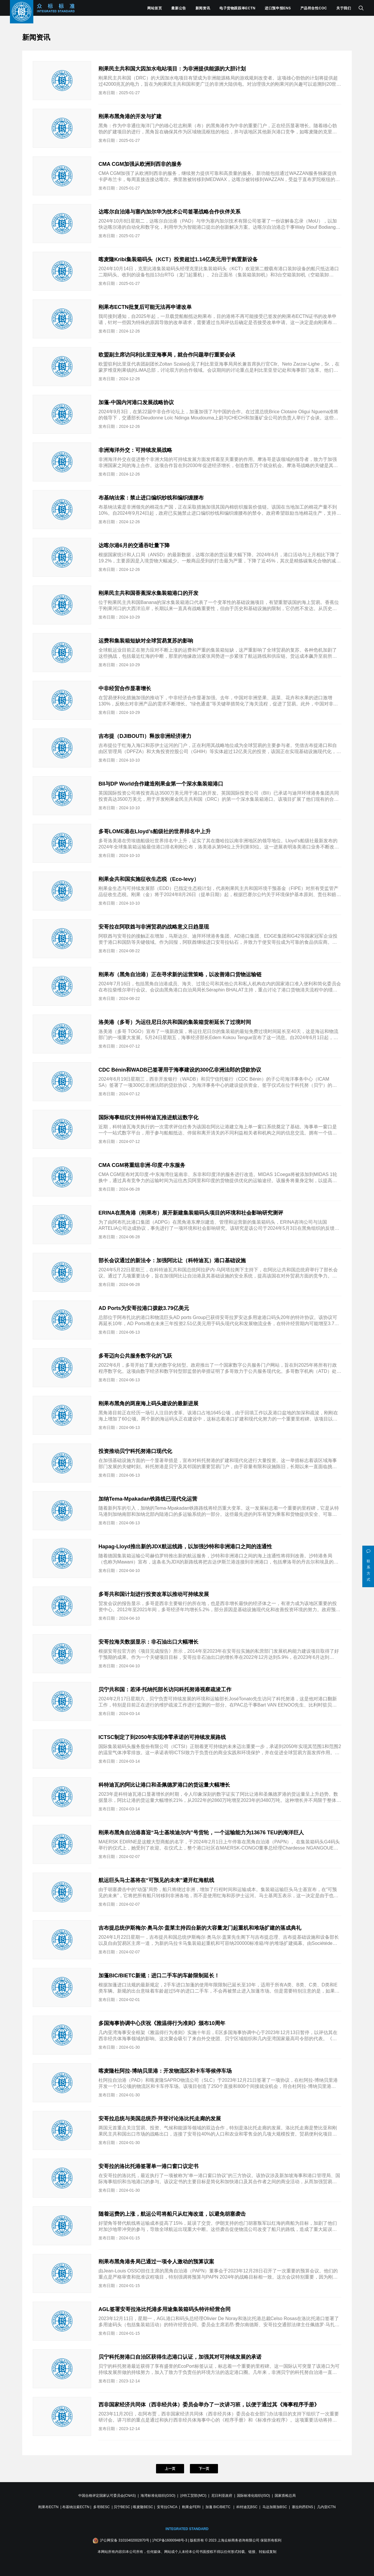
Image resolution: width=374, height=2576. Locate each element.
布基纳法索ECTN (75, 2507)
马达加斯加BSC (274, 2507)
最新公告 (178, 8)
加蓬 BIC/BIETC (218, 2507)
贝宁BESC (122, 2507)
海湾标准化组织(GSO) (158, 2496)
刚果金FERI (191, 2507)
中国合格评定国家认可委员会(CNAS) (107, 2496)
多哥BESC (101, 2507)
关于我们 (343, 8)
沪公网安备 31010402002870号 (124, 2540)
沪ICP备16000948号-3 (169, 2540)
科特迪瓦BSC (247, 2507)
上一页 (170, 2469)
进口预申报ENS (278, 8)
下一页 (204, 2469)
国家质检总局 (285, 2496)
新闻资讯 (202, 8)
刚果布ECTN (48, 2507)
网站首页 (154, 8)
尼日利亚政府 (221, 2496)
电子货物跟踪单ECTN (237, 8)
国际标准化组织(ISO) (253, 2496)
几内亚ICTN (326, 2507)
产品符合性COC (313, 8)
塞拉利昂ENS (302, 2507)
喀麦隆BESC (143, 2507)
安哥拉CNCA (167, 2507)
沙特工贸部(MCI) (193, 2496)
